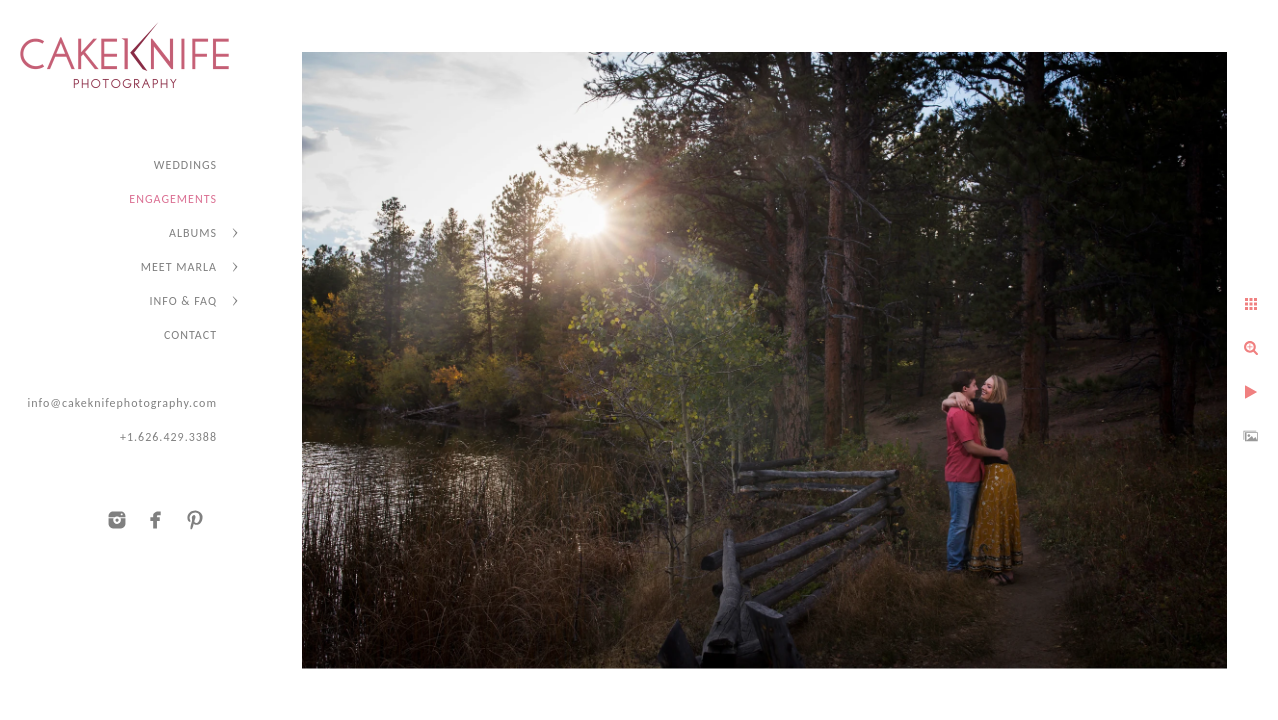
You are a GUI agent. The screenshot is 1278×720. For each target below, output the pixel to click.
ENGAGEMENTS (173, 199)
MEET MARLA (179, 267)
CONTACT (190, 335)
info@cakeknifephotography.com (122, 403)
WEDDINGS (185, 165)
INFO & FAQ (183, 301)
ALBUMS (193, 233)
